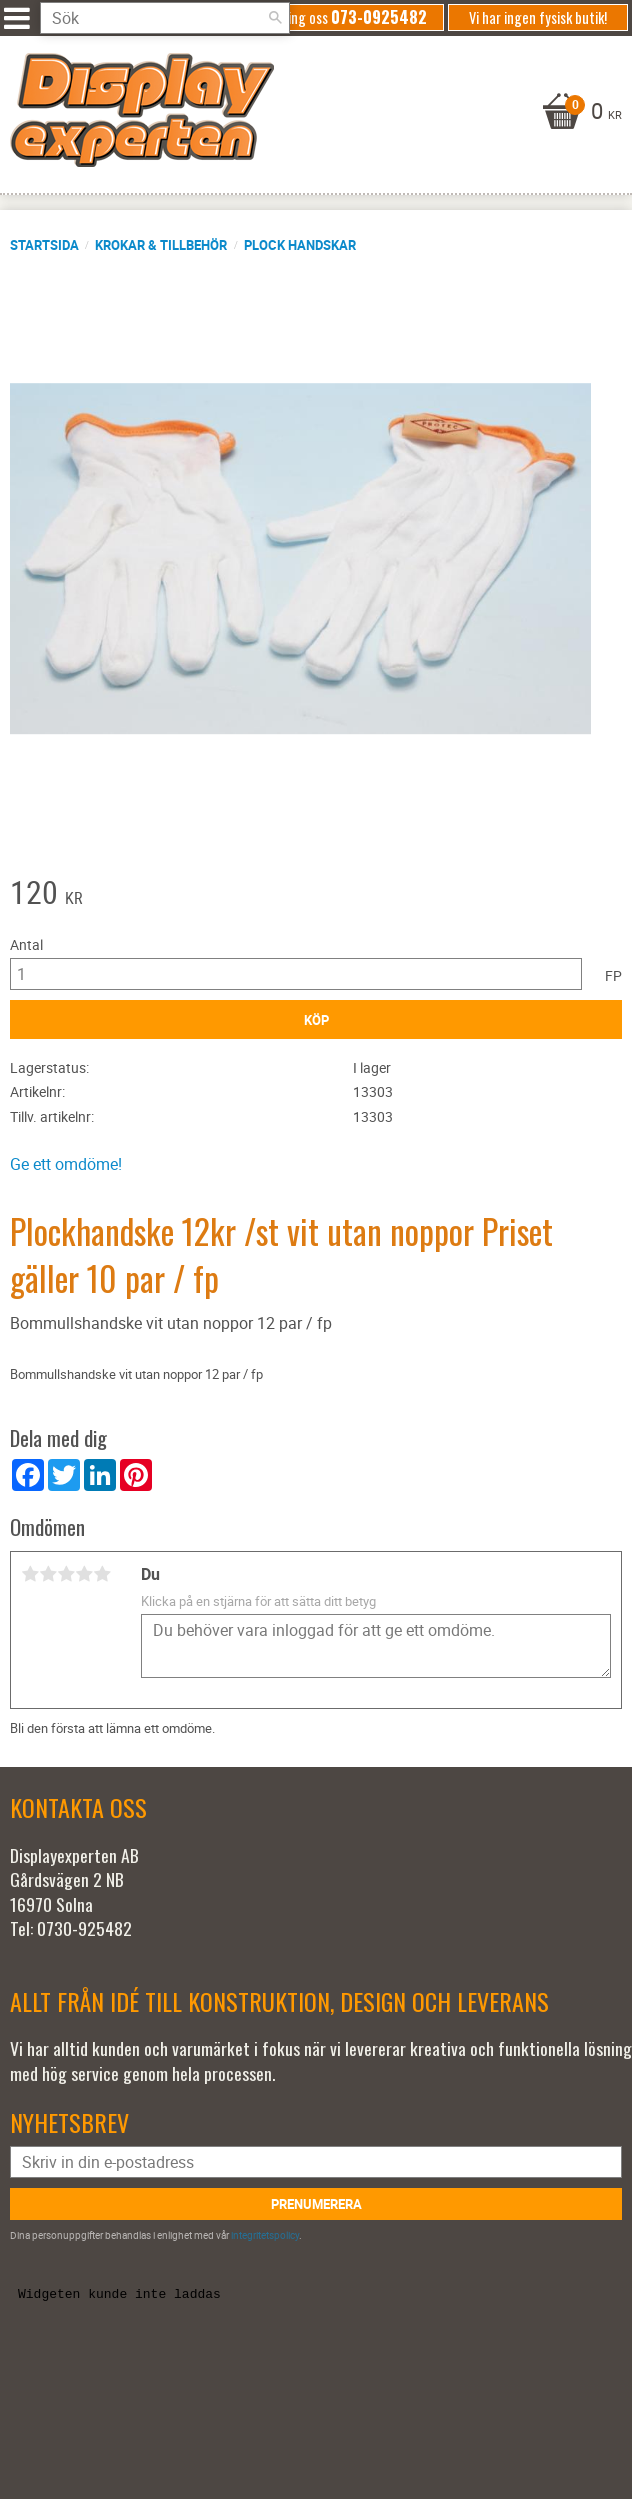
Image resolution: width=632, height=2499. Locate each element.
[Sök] (275, 18)
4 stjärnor (84, 1574)
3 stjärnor (66, 1574)
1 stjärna (30, 1574)
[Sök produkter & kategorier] (165, 18)
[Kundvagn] (311, 113)
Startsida (44, 245)
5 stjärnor (102, 1574)
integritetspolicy (265, 2235)
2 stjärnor (48, 1574)
